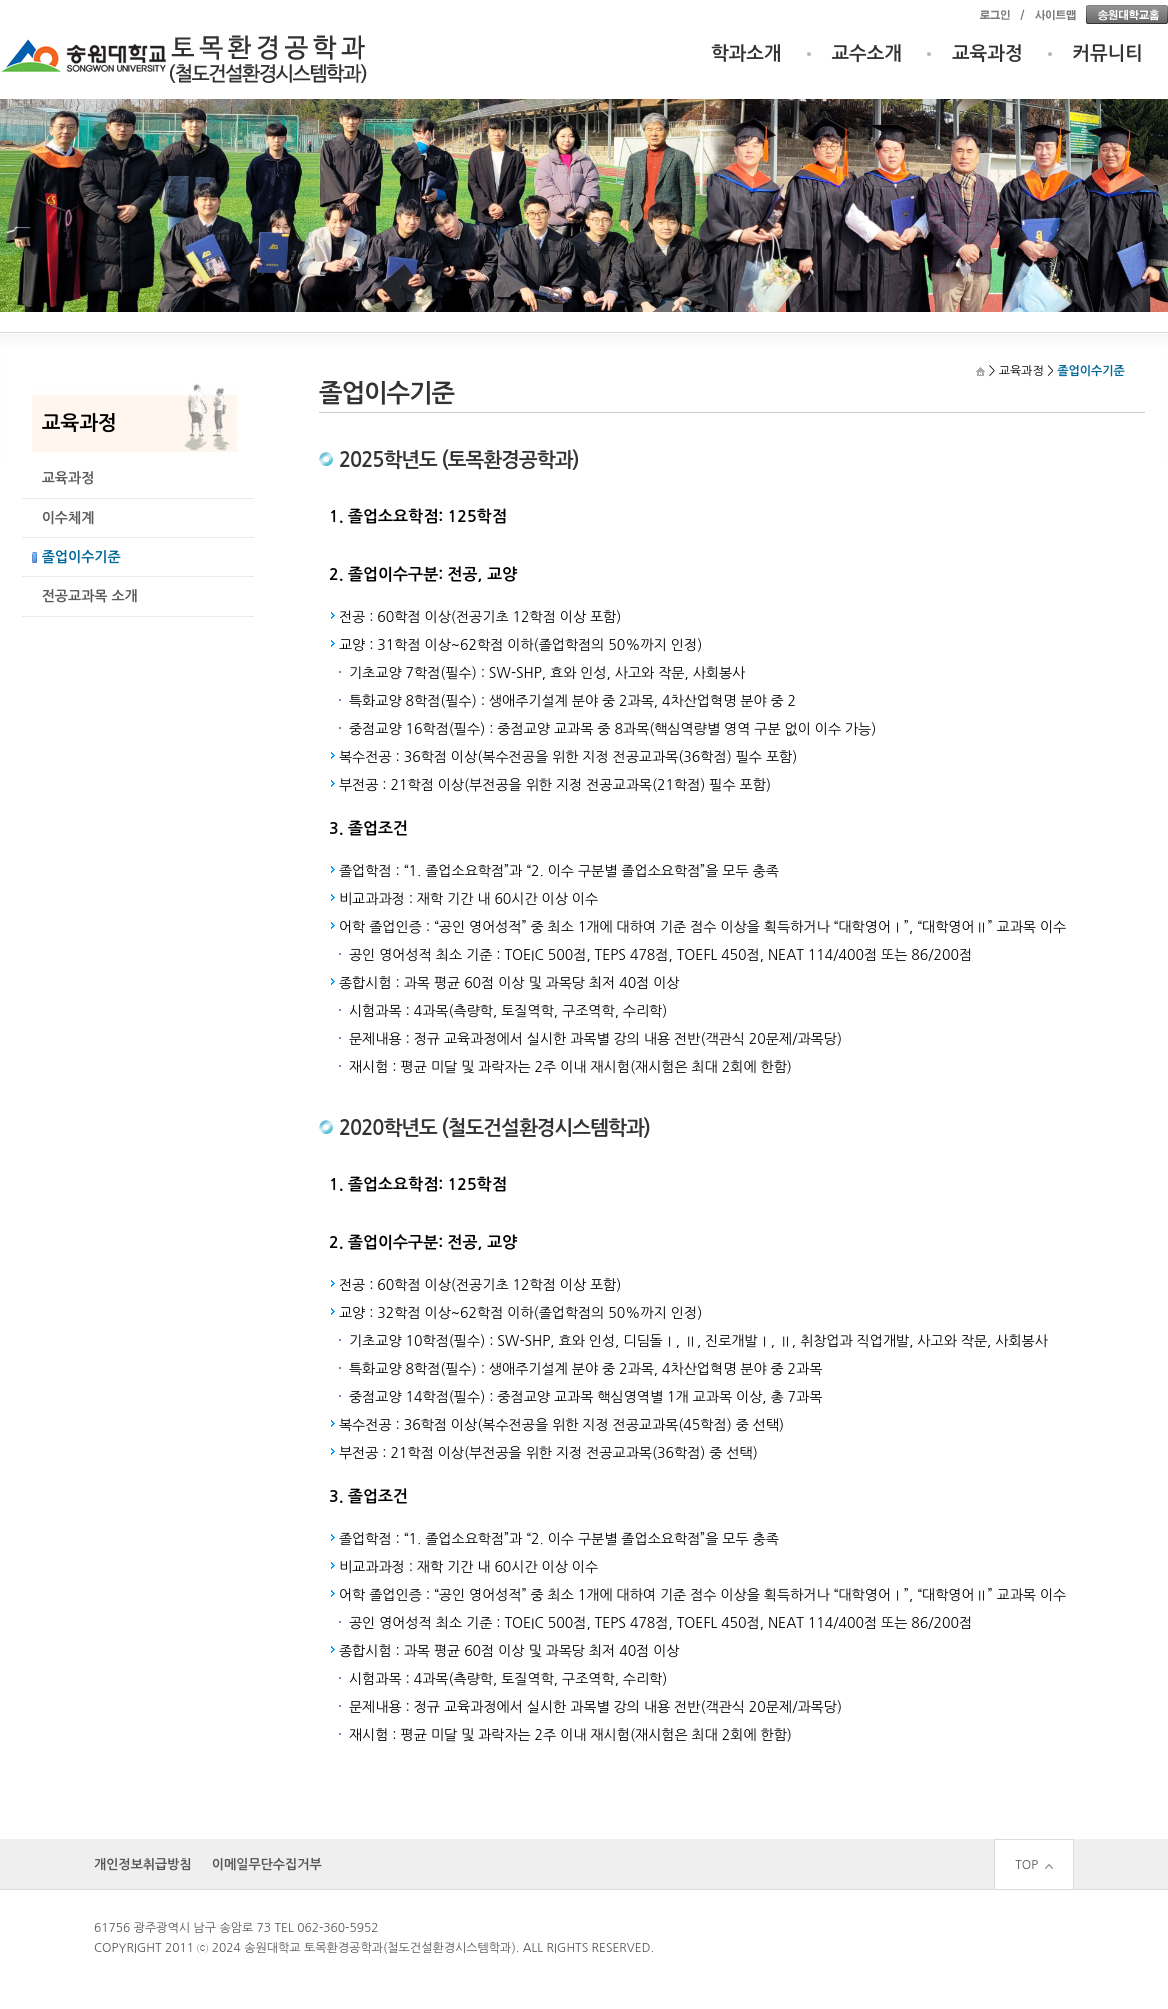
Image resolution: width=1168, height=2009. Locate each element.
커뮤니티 (1108, 53)
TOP (1034, 1865)
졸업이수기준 (81, 557)
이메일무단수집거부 (267, 1864)
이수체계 (68, 518)
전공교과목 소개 (90, 596)
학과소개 (746, 53)
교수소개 (867, 53)
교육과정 (987, 53)
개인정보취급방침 (143, 1864)
